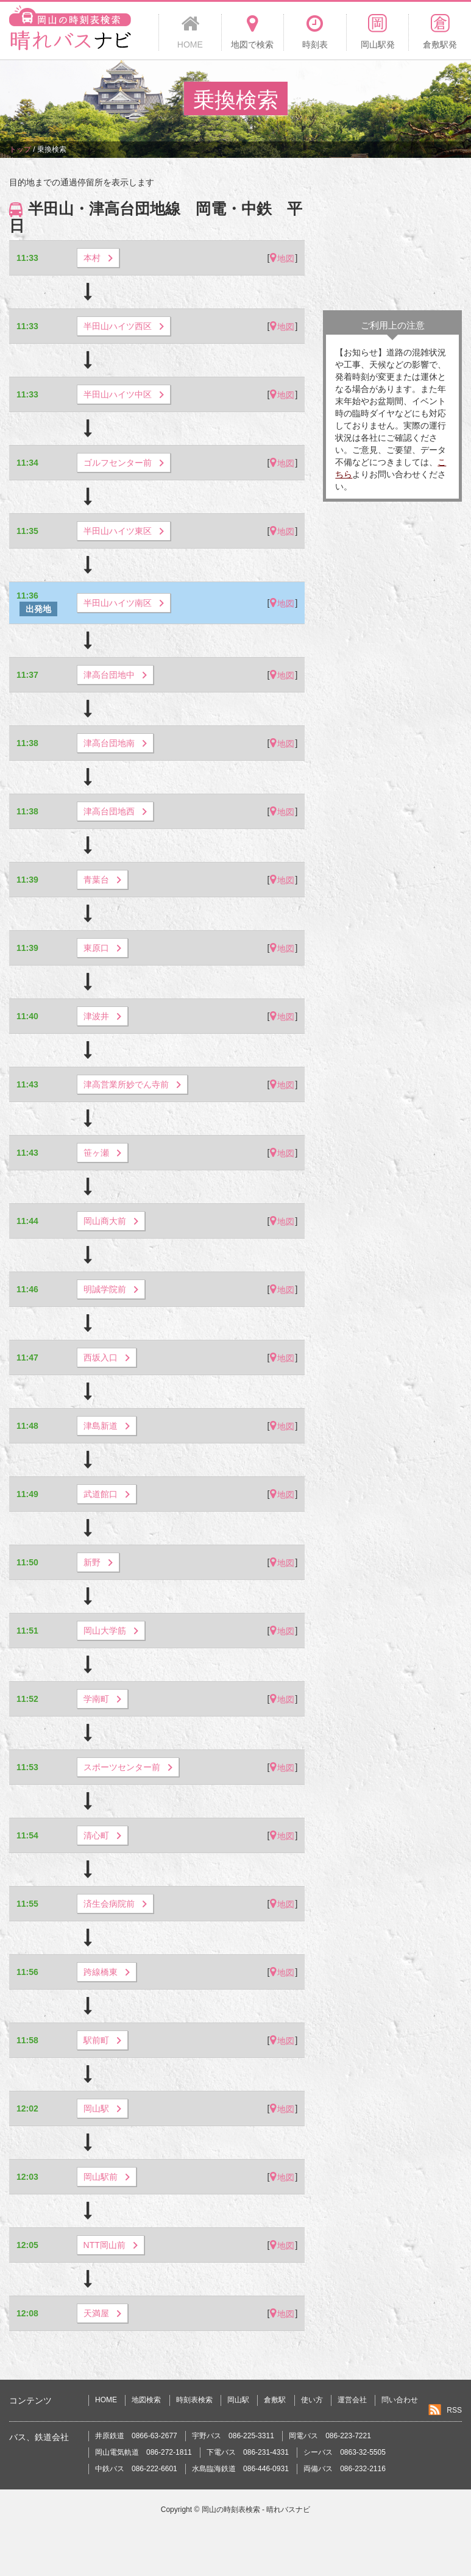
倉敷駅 (275, 2400)
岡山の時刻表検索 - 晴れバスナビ (256, 2509)
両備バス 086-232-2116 (344, 2468)
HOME (106, 2400)
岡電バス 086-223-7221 (330, 2436)
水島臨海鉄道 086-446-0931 (240, 2468)
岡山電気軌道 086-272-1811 (143, 2452)
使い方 (312, 2400)
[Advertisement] (392, 237)
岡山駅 (238, 2400)
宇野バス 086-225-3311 (233, 2436)
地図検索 (146, 2400)
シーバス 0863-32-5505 (344, 2452)
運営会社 (352, 2400)
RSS (454, 2410)
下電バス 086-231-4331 (248, 2452)
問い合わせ (399, 2400)
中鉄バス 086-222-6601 (136, 2468)
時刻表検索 (194, 2400)
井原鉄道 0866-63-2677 (136, 2436)
